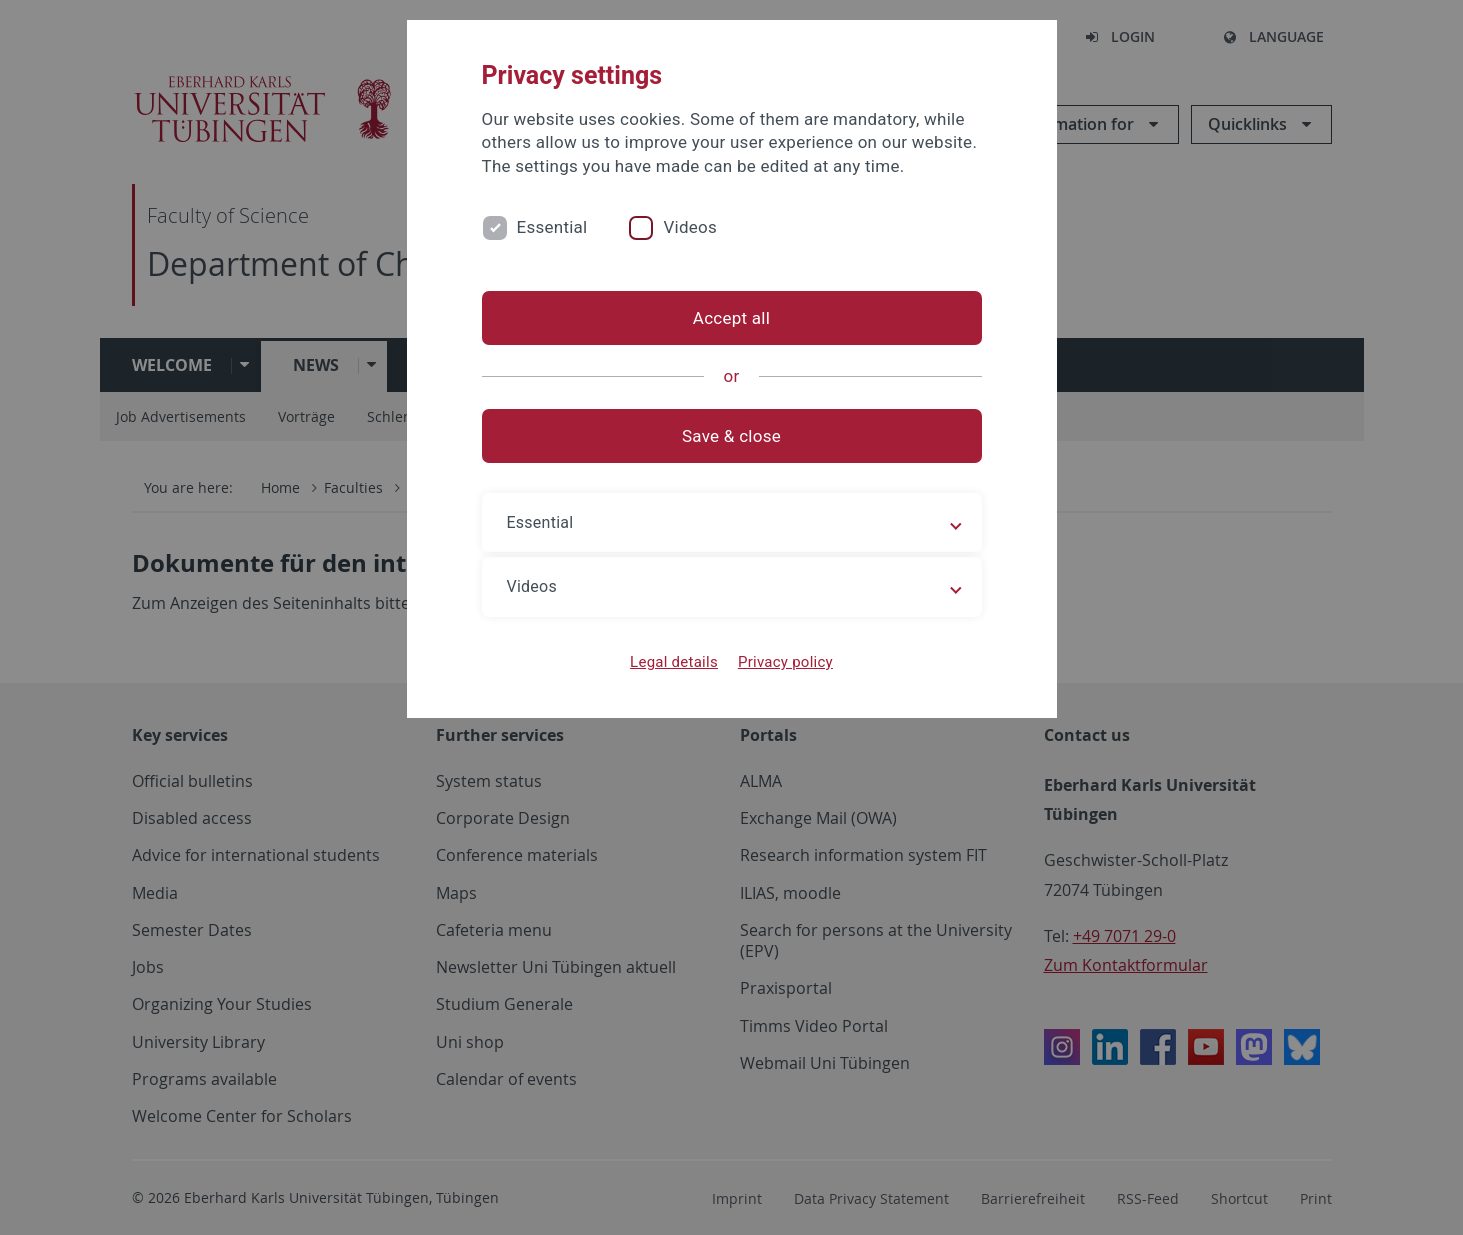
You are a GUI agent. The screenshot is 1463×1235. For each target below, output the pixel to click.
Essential (552, 227)
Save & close (731, 436)
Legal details (674, 662)
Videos (690, 227)
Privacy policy (785, 662)
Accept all (731, 318)
